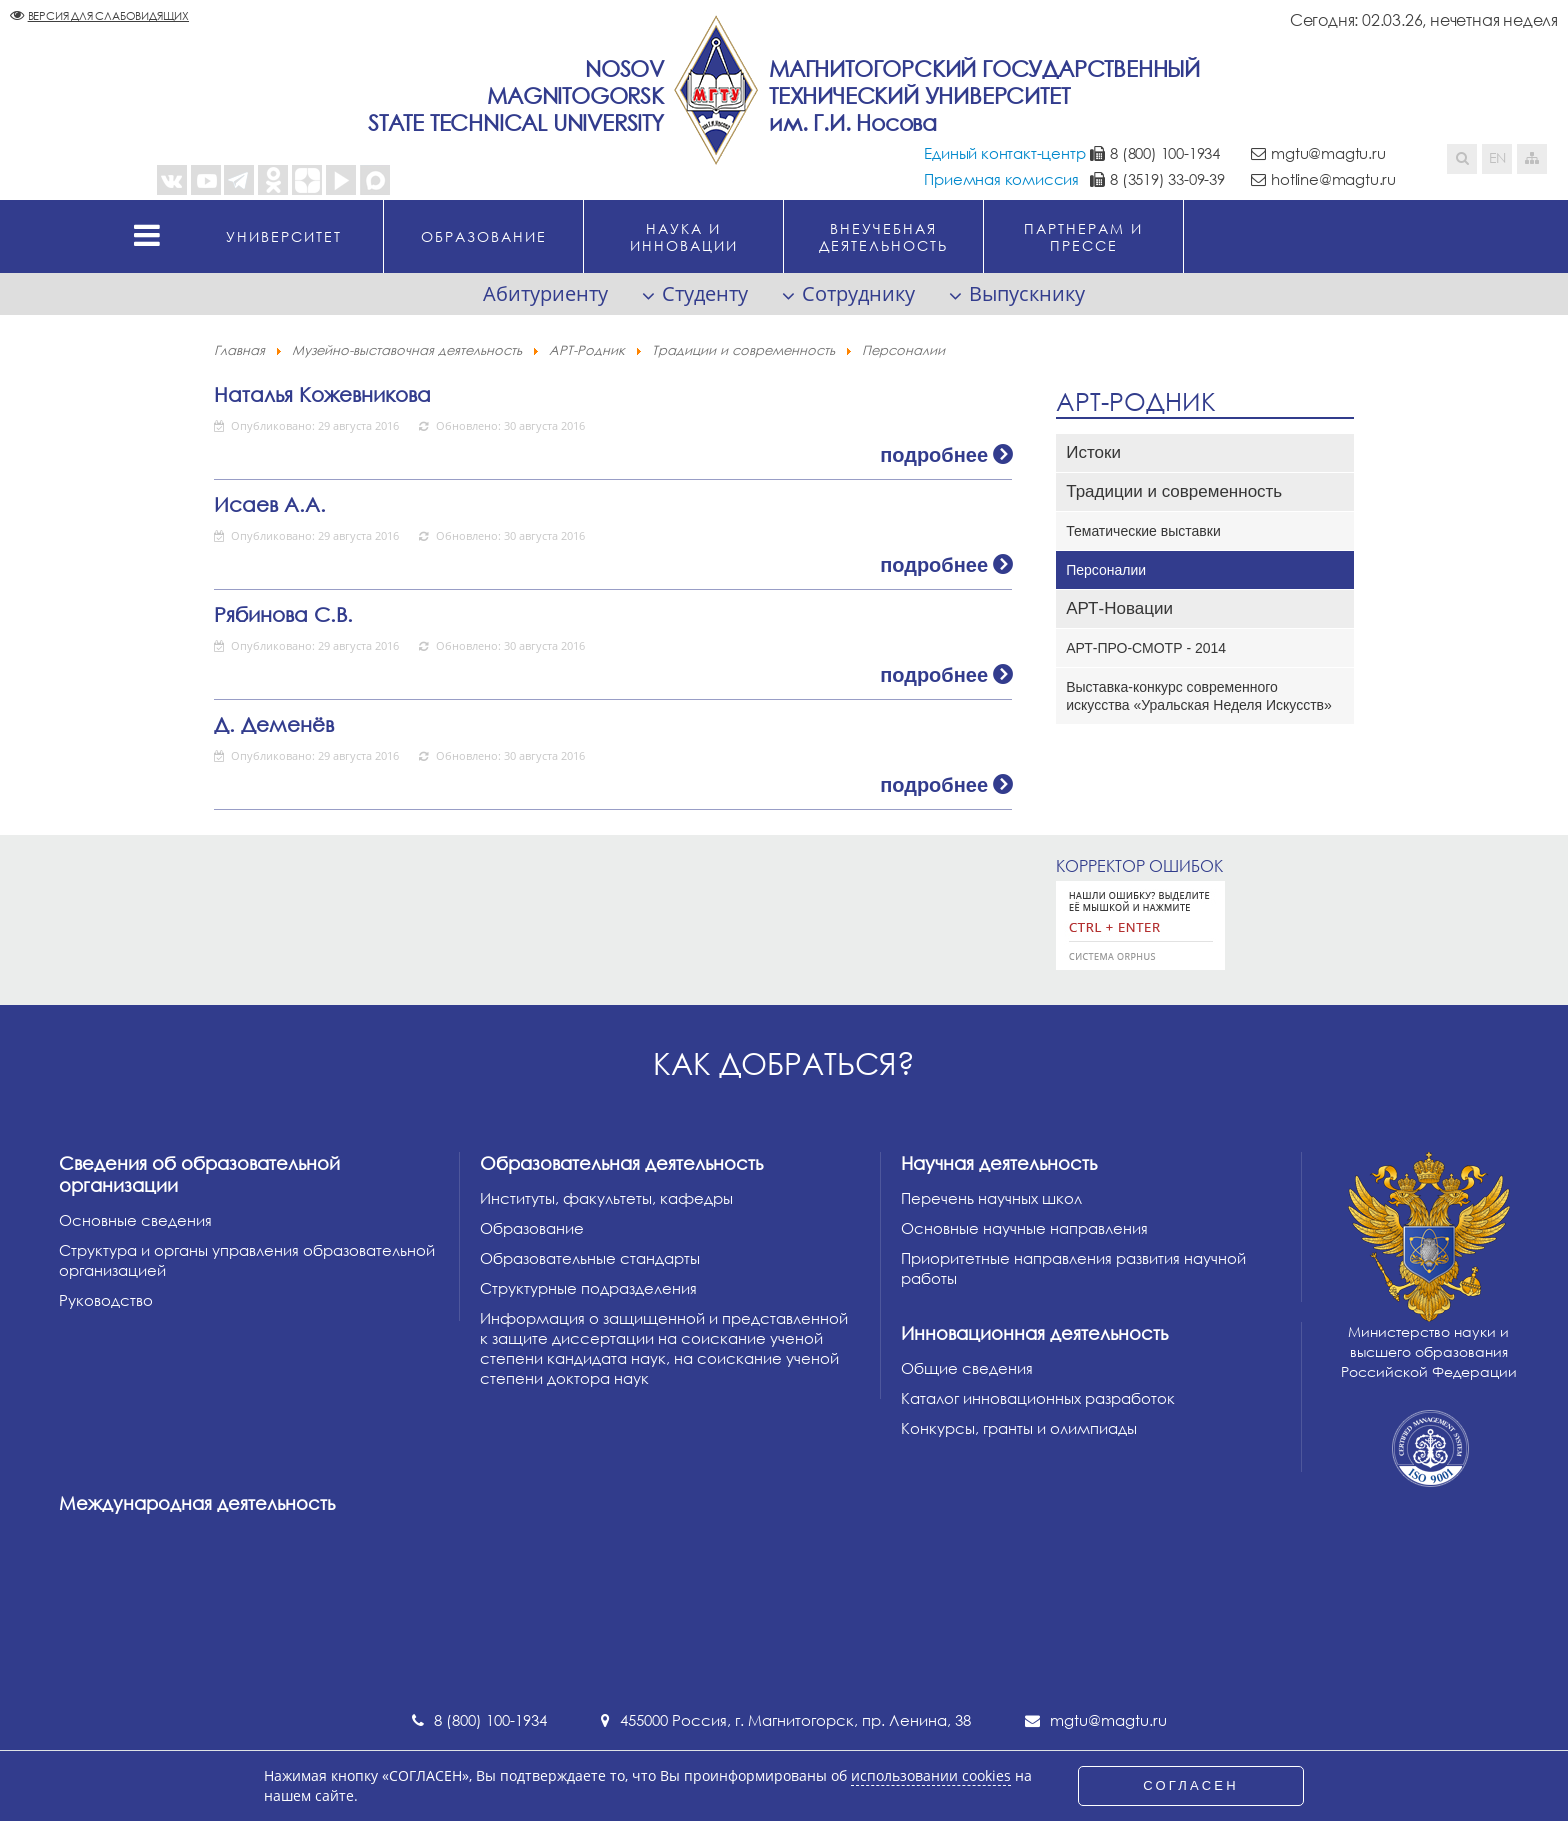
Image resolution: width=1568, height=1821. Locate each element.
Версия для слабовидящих (108, 15)
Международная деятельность (197, 1503)
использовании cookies (931, 1776)
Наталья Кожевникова (322, 394)
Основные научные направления (1024, 1228)
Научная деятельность (999, 1163)
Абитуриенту (545, 293)
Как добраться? (784, 1063)
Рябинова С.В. (283, 614)
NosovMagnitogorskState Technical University (516, 95)
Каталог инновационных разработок (1038, 1398)
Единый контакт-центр (1004, 153)
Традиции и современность (1174, 491)
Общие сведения (967, 1368)
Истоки (1093, 452)
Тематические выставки (1143, 531)
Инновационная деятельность (1034, 1333)
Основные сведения (135, 1220)
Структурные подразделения (588, 1288)
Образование (532, 1228)
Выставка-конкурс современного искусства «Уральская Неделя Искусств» (1199, 696)
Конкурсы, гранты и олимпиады (1019, 1428)
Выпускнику (1027, 293)
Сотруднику (858, 293)
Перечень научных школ (991, 1198)
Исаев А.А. (270, 504)
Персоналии (1106, 570)
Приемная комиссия (1001, 179)
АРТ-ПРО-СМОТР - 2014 (1146, 648)
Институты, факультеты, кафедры (606, 1198)
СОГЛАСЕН (1191, 1785)
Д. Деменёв (274, 724)
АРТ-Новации (1119, 608)
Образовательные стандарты (590, 1258)
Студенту (705, 293)
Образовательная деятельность (621, 1163)
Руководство (106, 1300)
